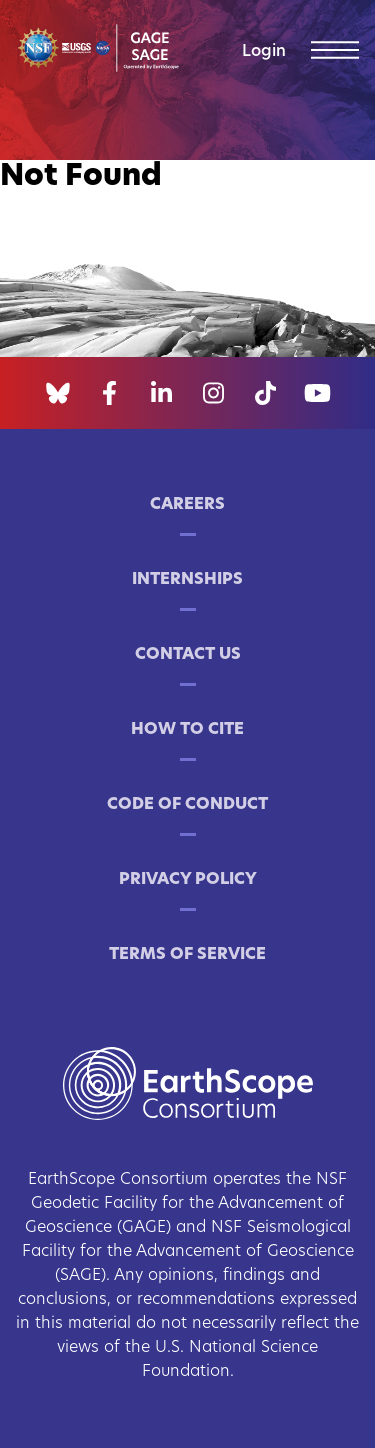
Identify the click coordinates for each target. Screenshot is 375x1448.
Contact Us (188, 655)
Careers (187, 505)
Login (264, 52)
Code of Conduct (187, 805)
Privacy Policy (188, 880)
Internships (187, 580)
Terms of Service (187, 955)
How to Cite (187, 730)
